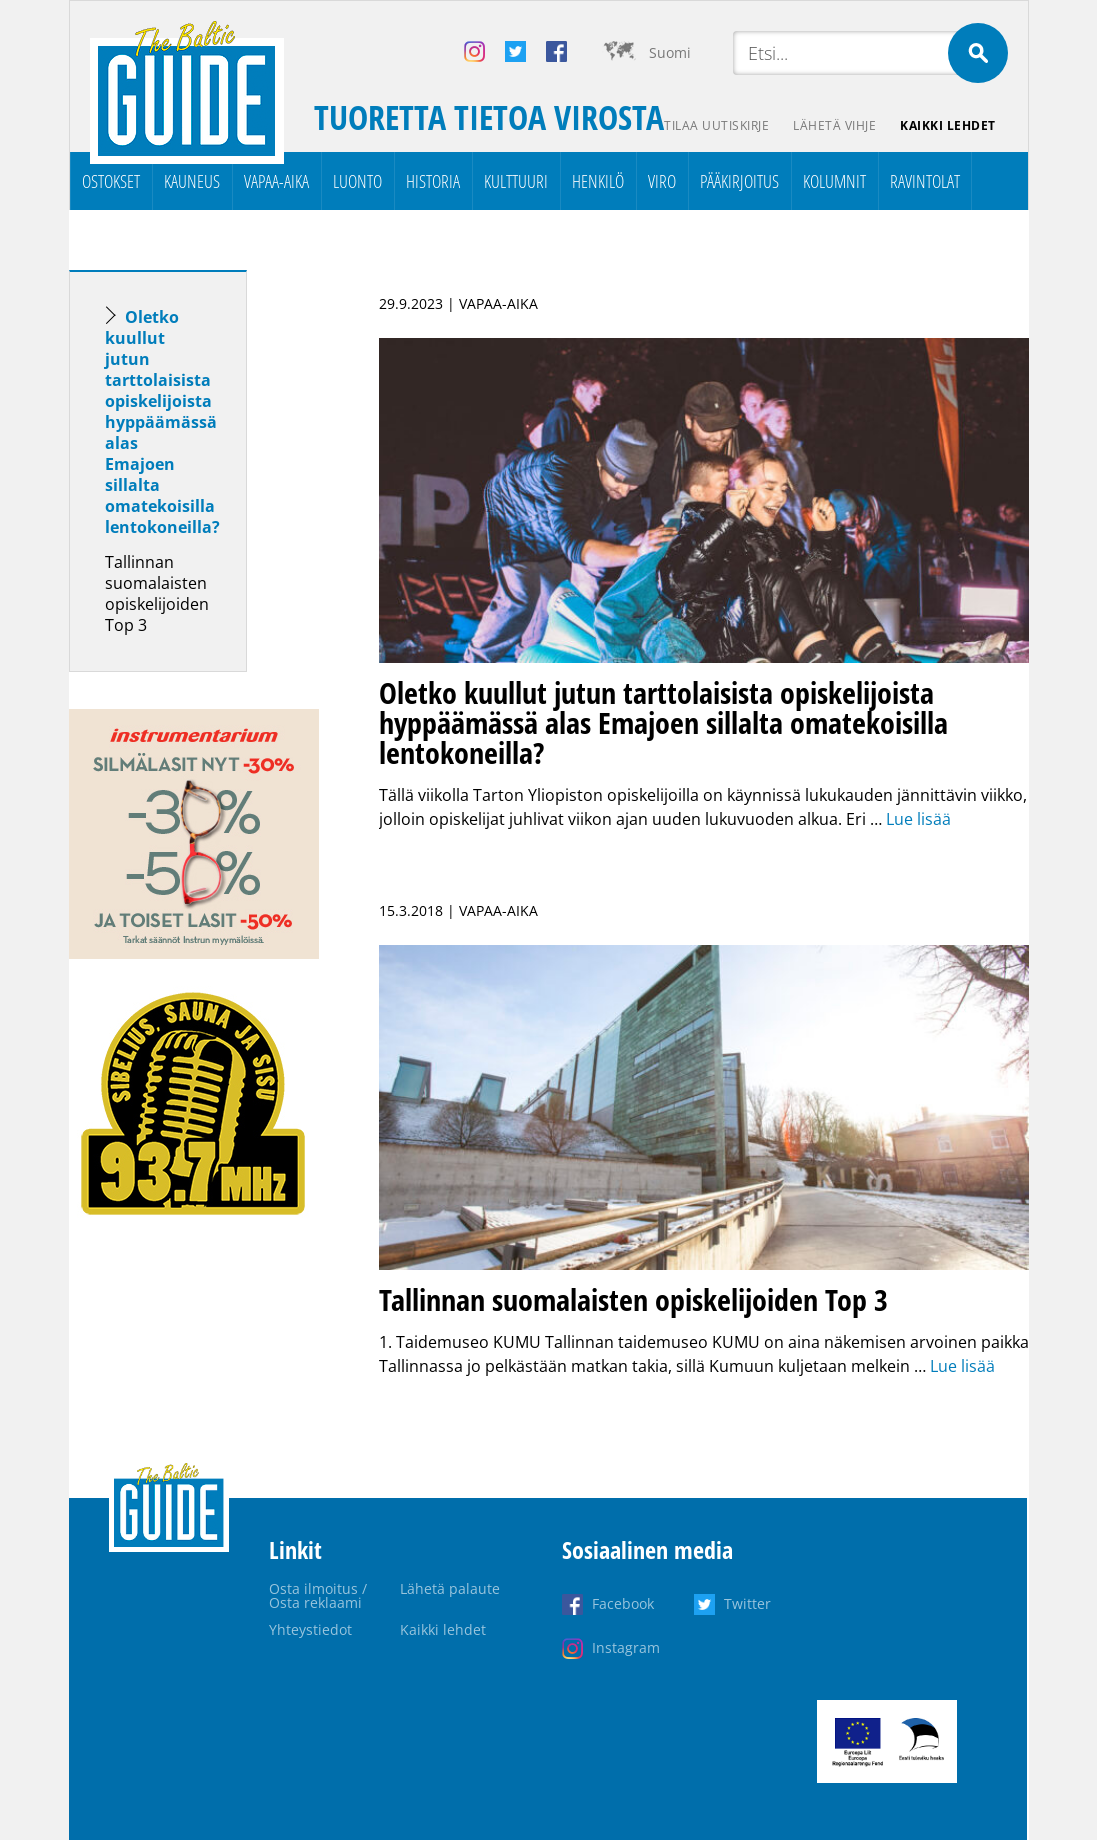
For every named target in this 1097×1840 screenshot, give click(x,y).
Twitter (747, 1603)
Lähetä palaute (450, 1588)
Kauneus (192, 181)
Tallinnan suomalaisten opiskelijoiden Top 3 (157, 593)
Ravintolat (925, 181)
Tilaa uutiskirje (716, 125)
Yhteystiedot (310, 1629)
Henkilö (598, 181)
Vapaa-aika (276, 181)
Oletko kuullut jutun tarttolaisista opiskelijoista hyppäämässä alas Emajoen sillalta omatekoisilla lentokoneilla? (162, 422)
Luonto (357, 181)
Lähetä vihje (834, 125)
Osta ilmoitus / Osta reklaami (318, 1595)
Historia (433, 181)
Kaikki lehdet (948, 125)
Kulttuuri (516, 181)
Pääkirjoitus (739, 181)
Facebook (623, 1603)
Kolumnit (834, 181)
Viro (662, 181)
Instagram (626, 1647)
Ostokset (111, 181)
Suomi (670, 52)
